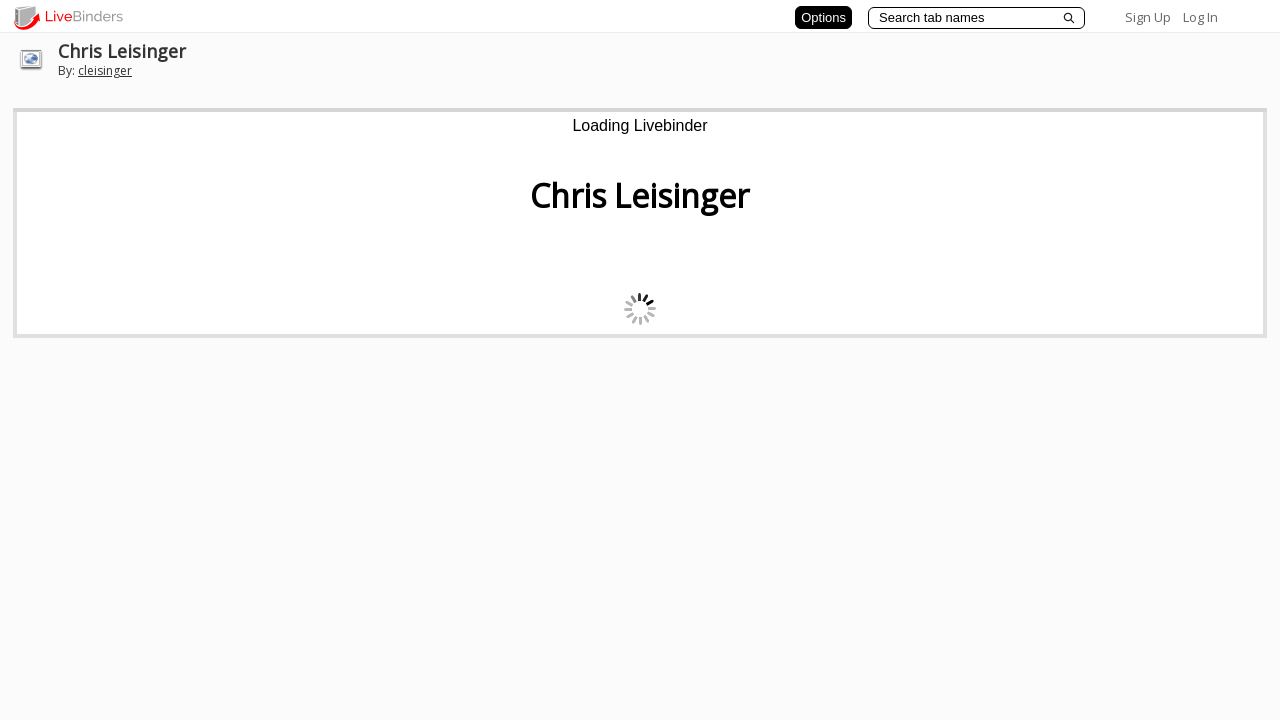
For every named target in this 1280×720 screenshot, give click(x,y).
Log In (1200, 17)
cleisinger (105, 70)
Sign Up (1148, 17)
